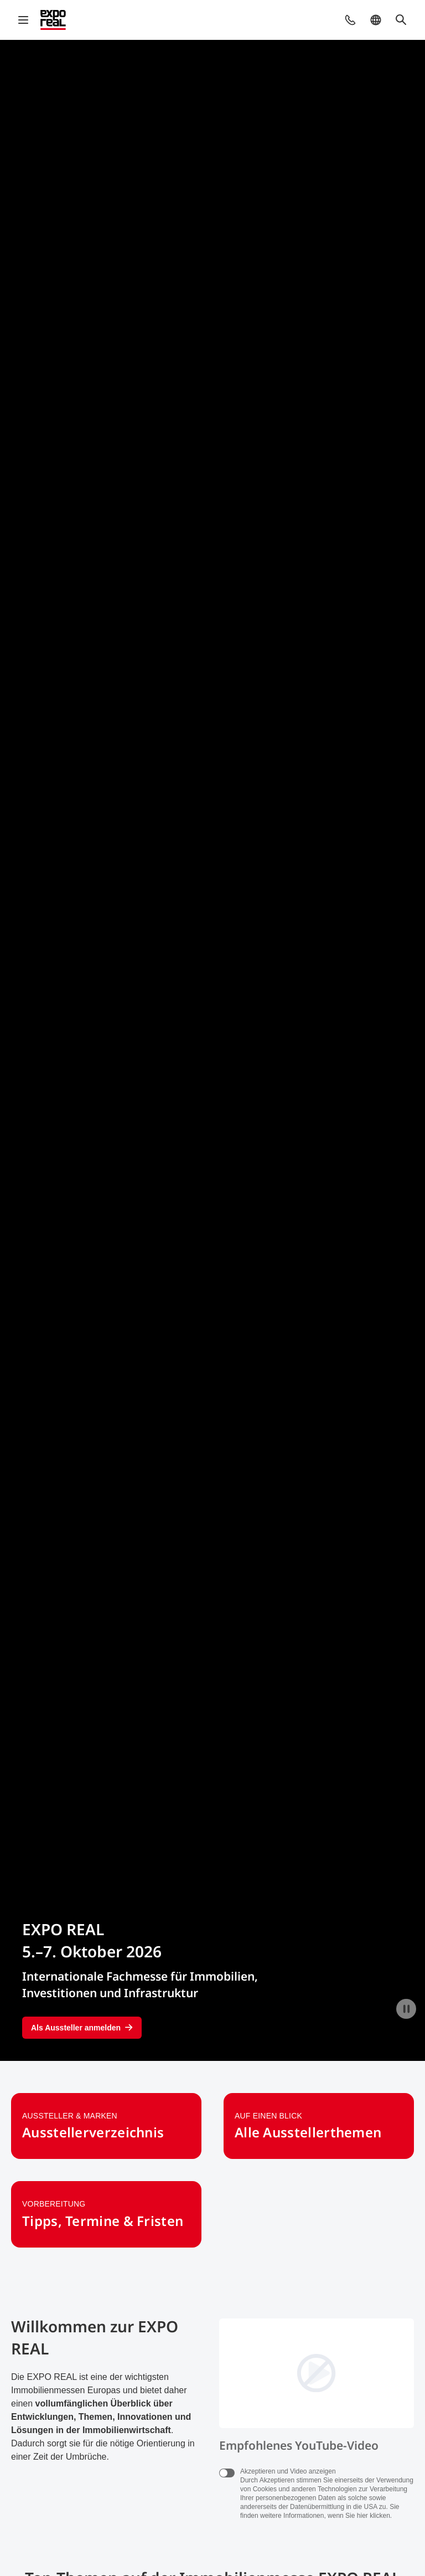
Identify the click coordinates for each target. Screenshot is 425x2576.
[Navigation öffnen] (23, 20)
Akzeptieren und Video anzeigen (288, 2471)
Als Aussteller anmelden (82, 2027)
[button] (350, 20)
